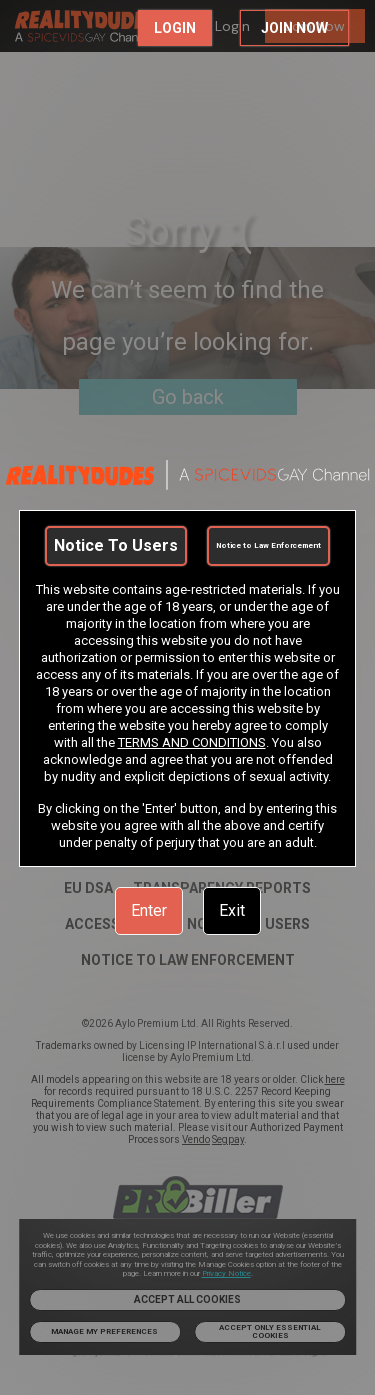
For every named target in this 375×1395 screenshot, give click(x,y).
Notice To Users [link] (116, 545)
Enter (149, 910)
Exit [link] (232, 910)
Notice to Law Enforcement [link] (268, 545)
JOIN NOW (294, 28)
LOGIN (175, 28)
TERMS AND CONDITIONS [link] (192, 742)
